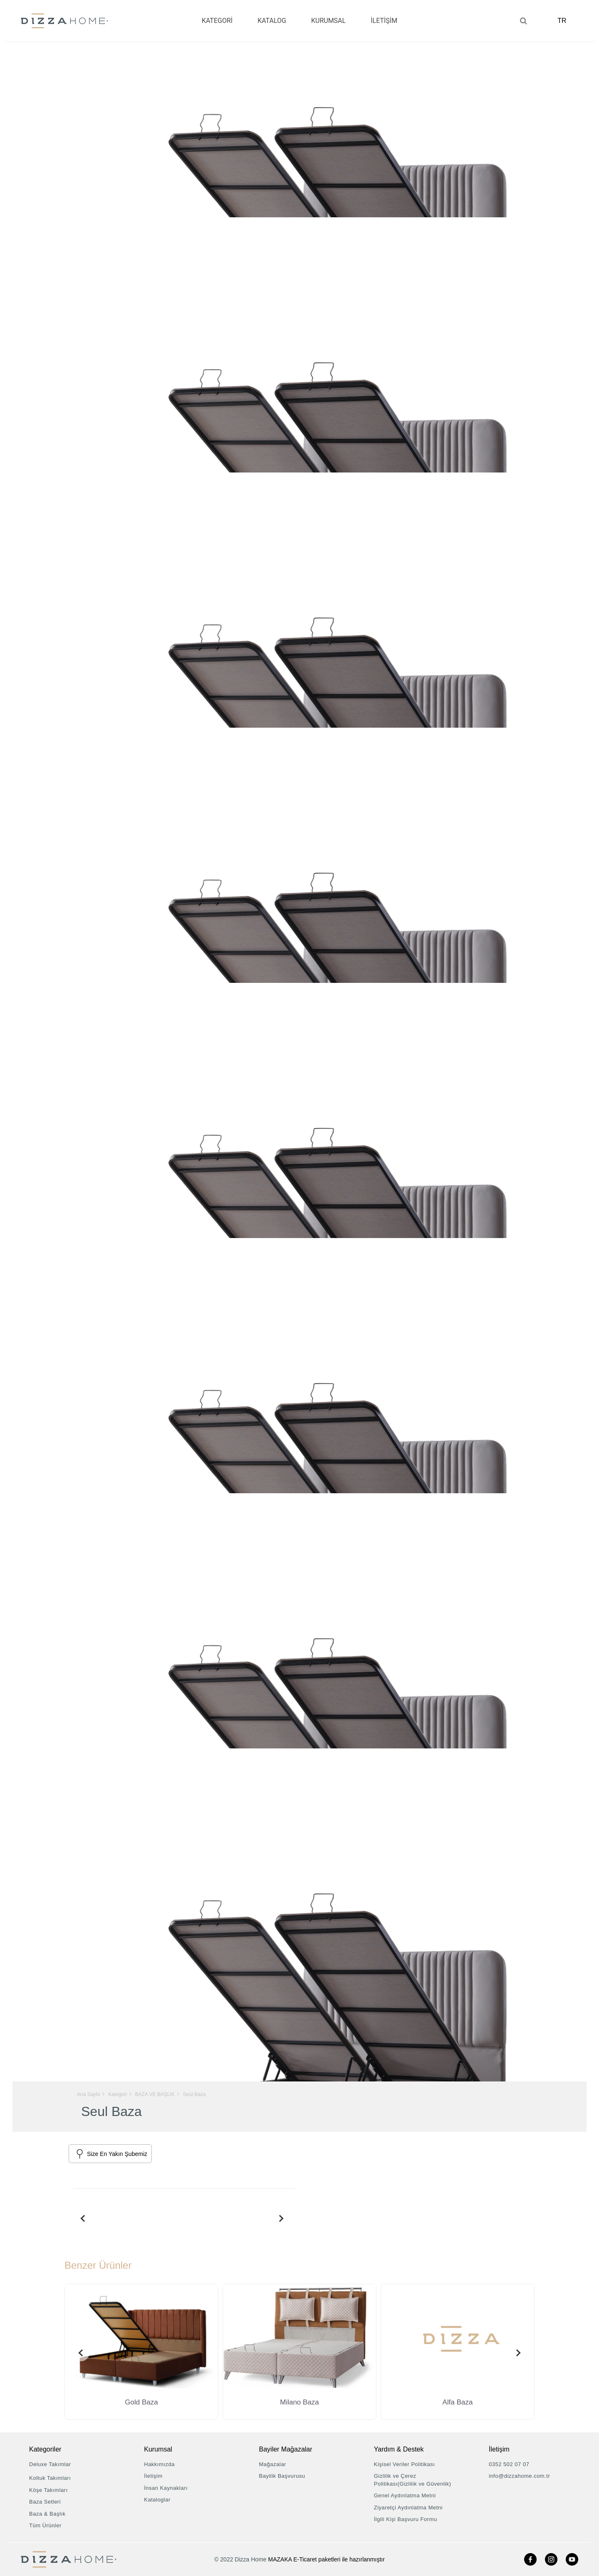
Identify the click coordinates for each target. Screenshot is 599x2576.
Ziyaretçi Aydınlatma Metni (408, 2507)
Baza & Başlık (47, 2514)
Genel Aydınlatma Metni (405, 2495)
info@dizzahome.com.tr (519, 2476)
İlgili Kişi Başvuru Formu (405, 2519)
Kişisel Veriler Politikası (404, 2464)
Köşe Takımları (48, 2490)
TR (564, 20)
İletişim (153, 2476)
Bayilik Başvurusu (282, 2476)
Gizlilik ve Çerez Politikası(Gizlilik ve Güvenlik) (412, 2480)
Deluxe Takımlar (50, 2464)
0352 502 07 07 (509, 2464)
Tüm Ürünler (45, 2525)
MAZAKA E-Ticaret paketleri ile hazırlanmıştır (326, 2559)
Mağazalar (272, 2464)
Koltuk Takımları (50, 2478)
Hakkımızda (159, 2464)
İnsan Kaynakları (166, 2488)
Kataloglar (157, 2499)
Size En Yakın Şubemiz (117, 2154)
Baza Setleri (45, 2502)
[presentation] (81, 2218)
